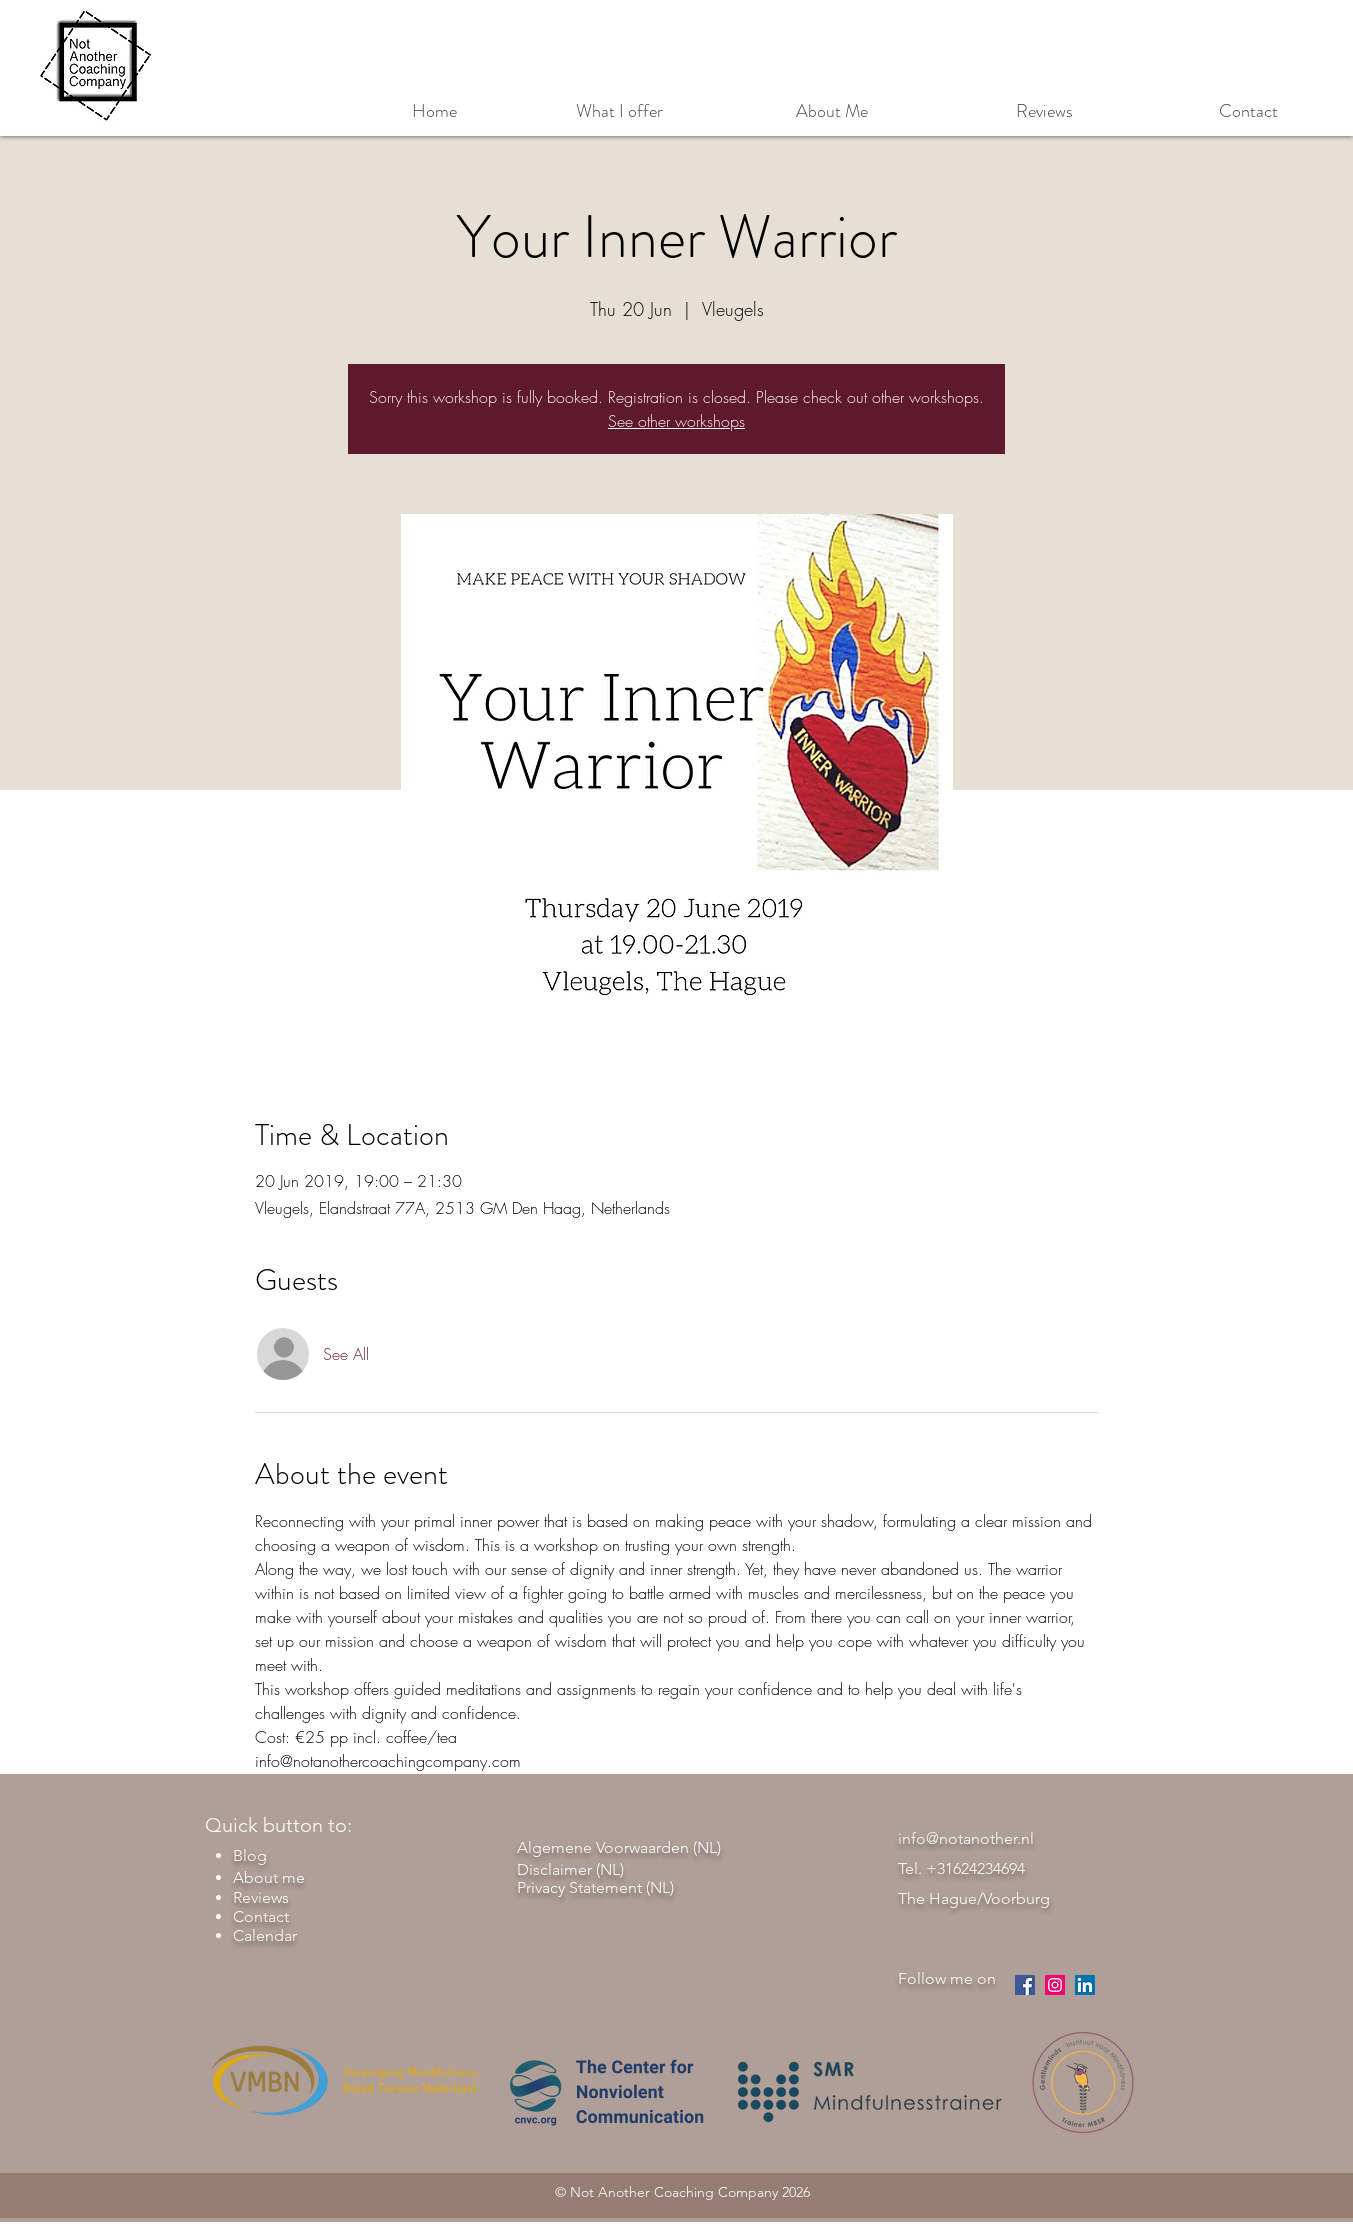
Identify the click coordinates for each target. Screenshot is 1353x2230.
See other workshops (676, 421)
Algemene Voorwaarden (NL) (619, 1847)
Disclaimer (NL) (570, 1869)
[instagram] (1055, 1985)
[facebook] (1025, 1985)
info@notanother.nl (966, 1838)
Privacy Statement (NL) (595, 1887)
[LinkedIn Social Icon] (1085, 1985)
